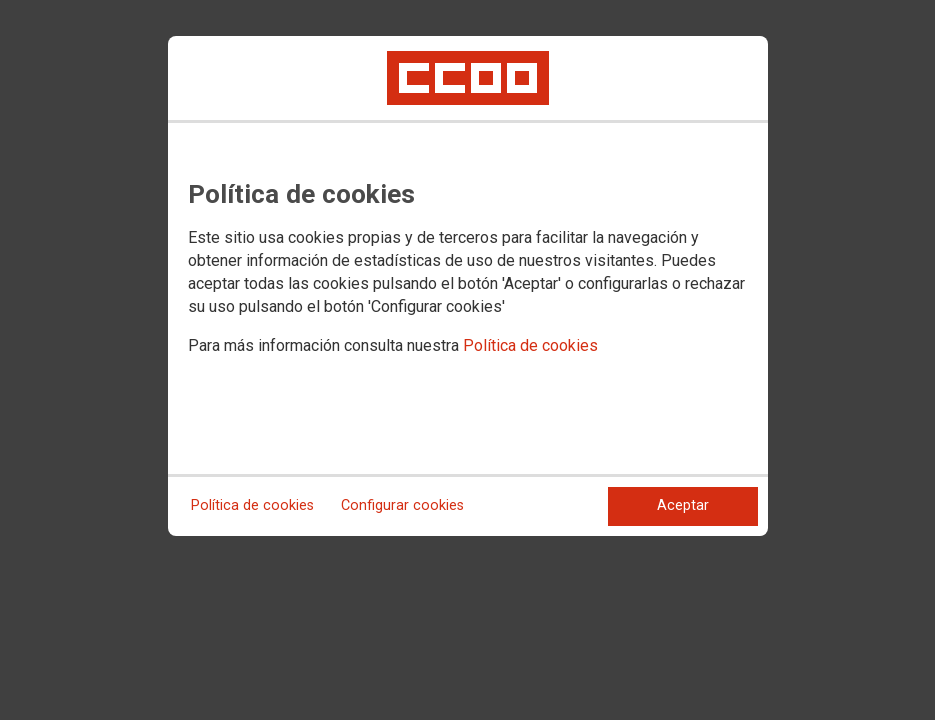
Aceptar (683, 505)
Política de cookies (530, 345)
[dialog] (468, 286)
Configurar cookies (402, 505)
